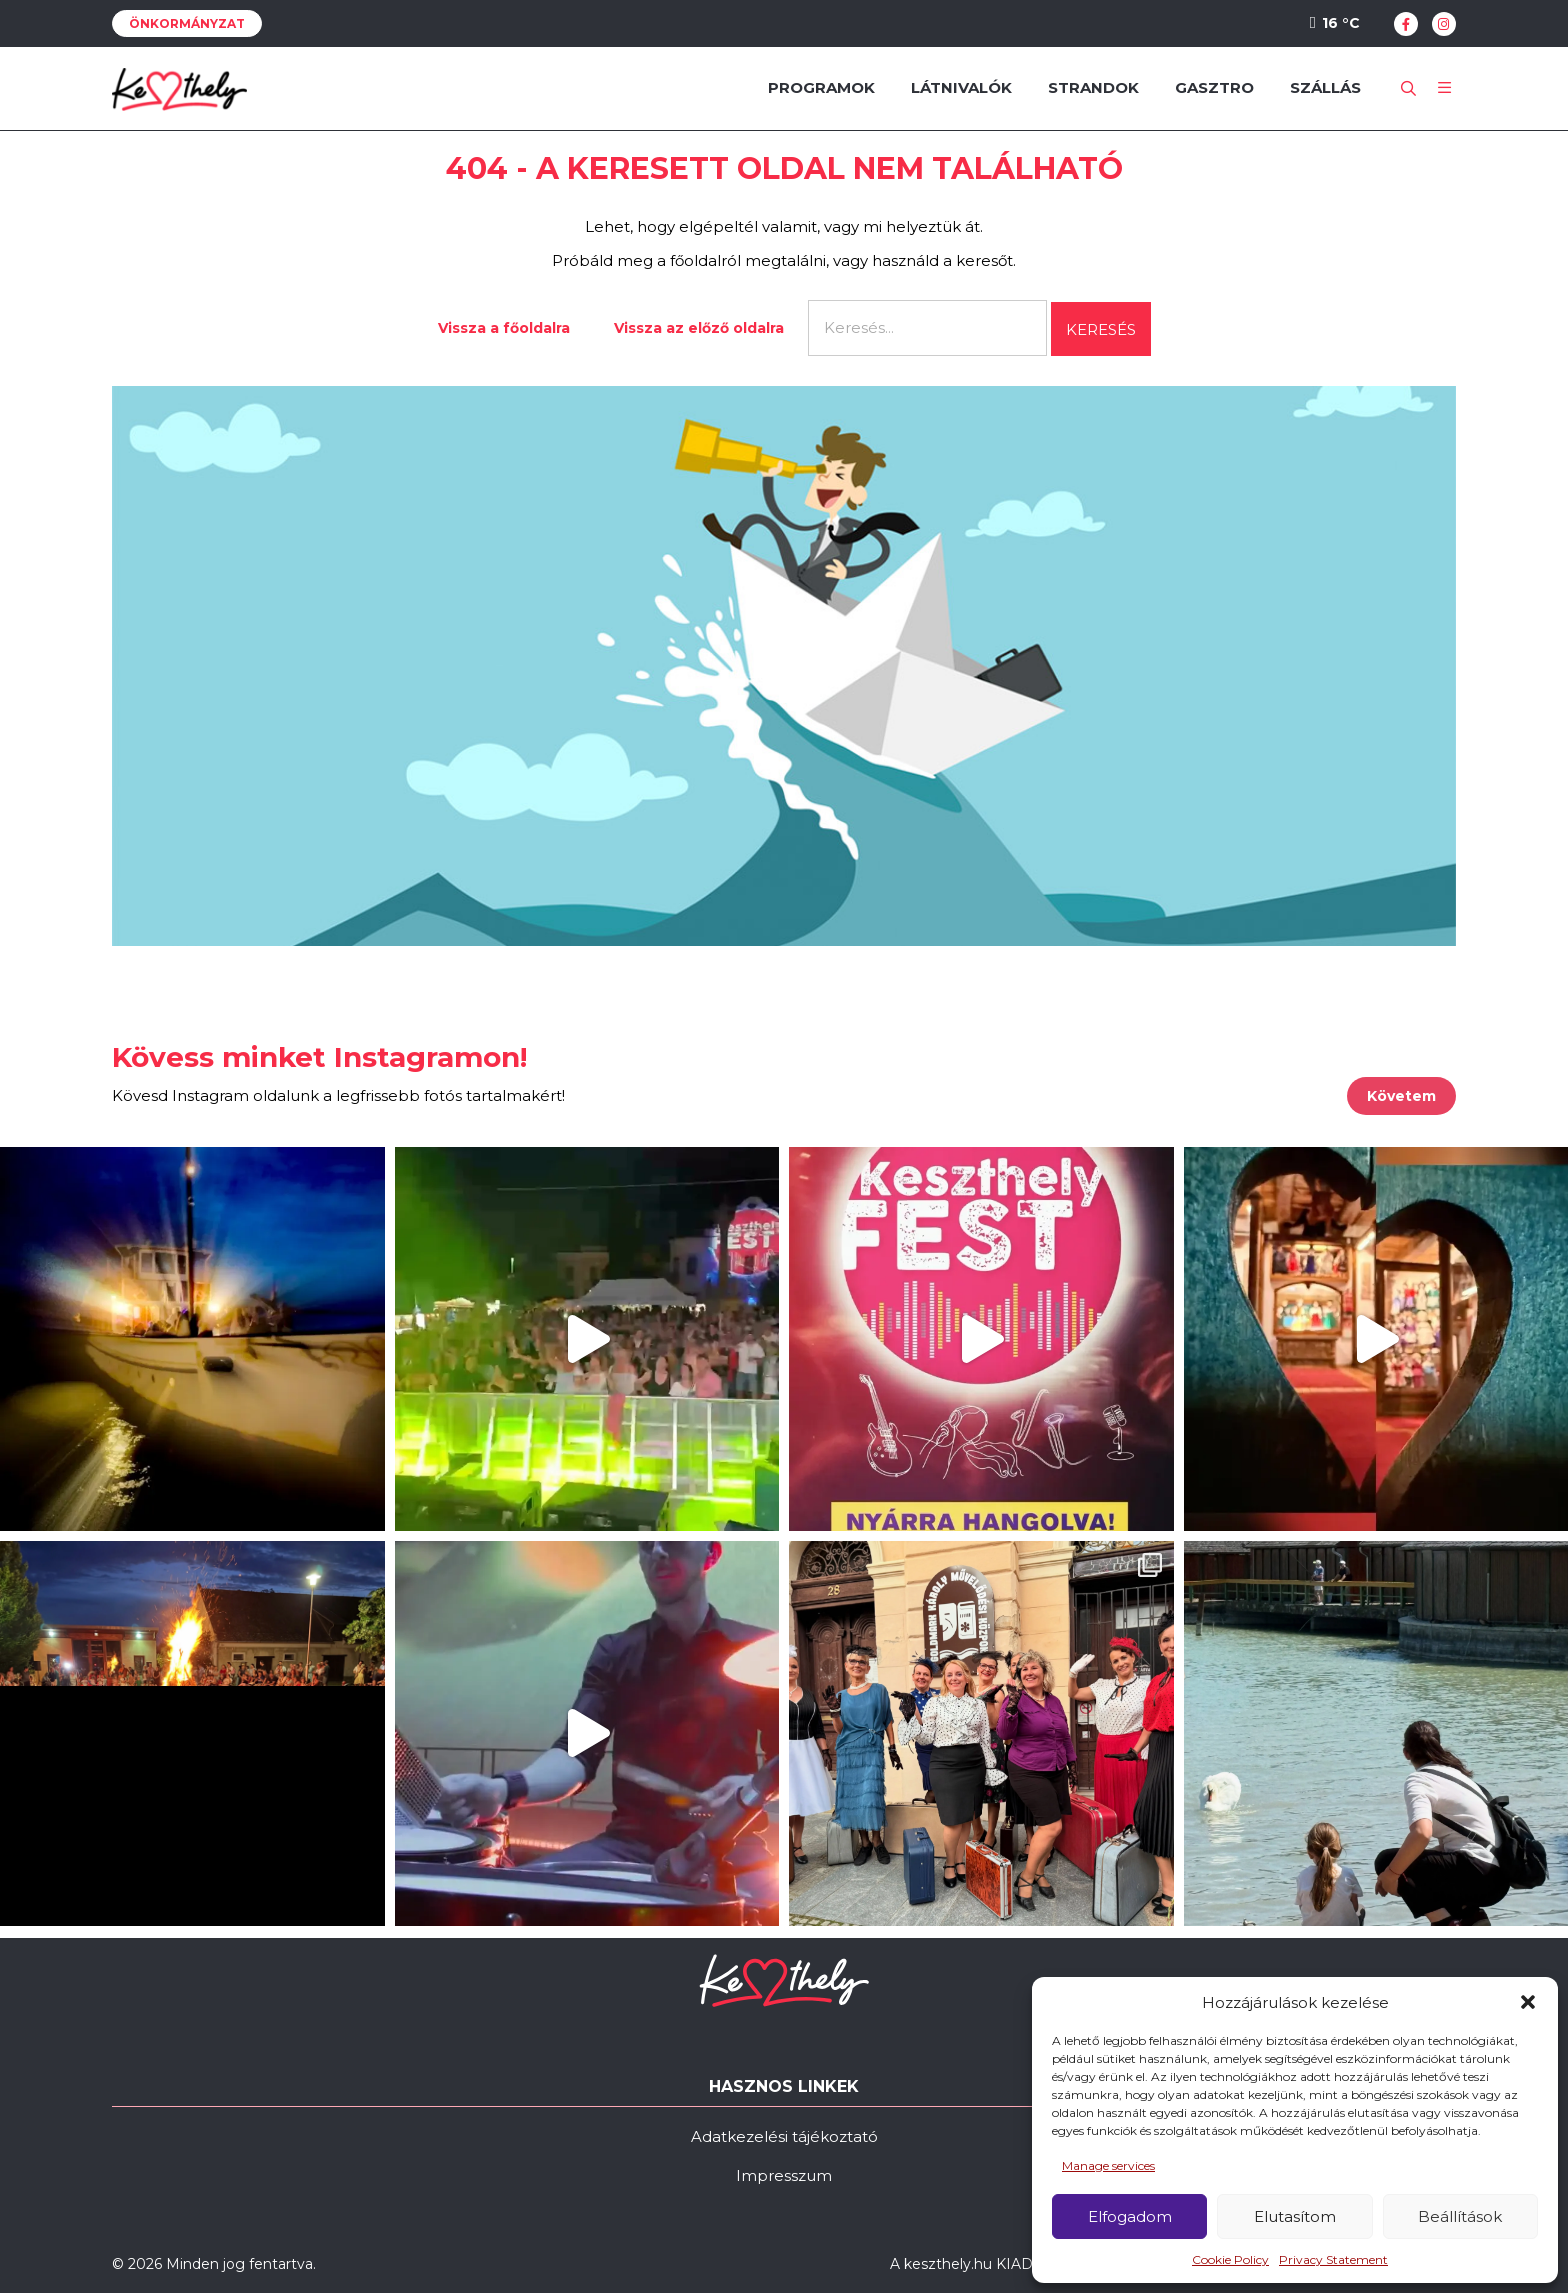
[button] (1528, 2002)
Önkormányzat (187, 23)
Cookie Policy (1230, 2259)
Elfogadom (1130, 2216)
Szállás (1325, 87)
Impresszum (784, 2175)
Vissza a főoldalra (504, 328)
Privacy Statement (1333, 2259)
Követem (1401, 1096)
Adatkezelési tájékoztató (784, 2136)
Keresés (1101, 329)
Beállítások (1460, 2216)
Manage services (1108, 2165)
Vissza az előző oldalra (699, 328)
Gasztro (1214, 87)
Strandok (1093, 87)
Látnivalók (961, 87)
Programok (821, 87)
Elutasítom (1295, 2216)
